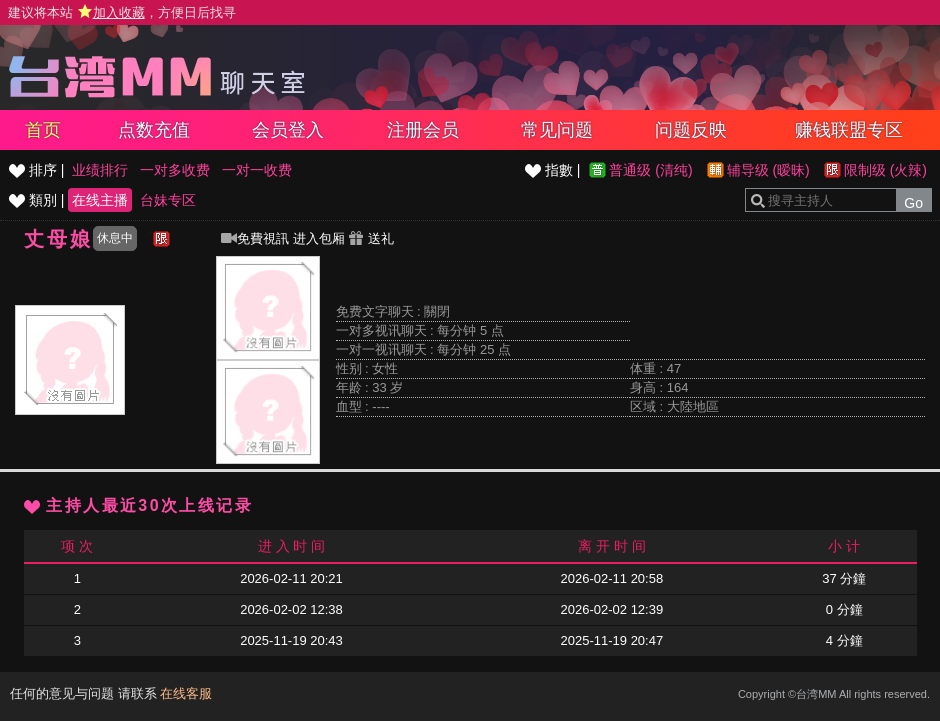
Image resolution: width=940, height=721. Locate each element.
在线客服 (186, 693)
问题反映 (691, 130)
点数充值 (154, 130)
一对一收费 (257, 170)
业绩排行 (100, 170)
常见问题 (557, 130)
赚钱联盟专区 (849, 130)
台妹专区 (168, 200)
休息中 (115, 238)
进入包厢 (319, 238)
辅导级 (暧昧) (768, 170)
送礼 (371, 238)
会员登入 (288, 130)
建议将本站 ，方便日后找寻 (122, 12)
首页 (43, 130)
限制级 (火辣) (885, 170)
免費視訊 (255, 238)
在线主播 (100, 200)
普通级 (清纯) (650, 170)
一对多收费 (175, 170)
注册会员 (423, 130)
